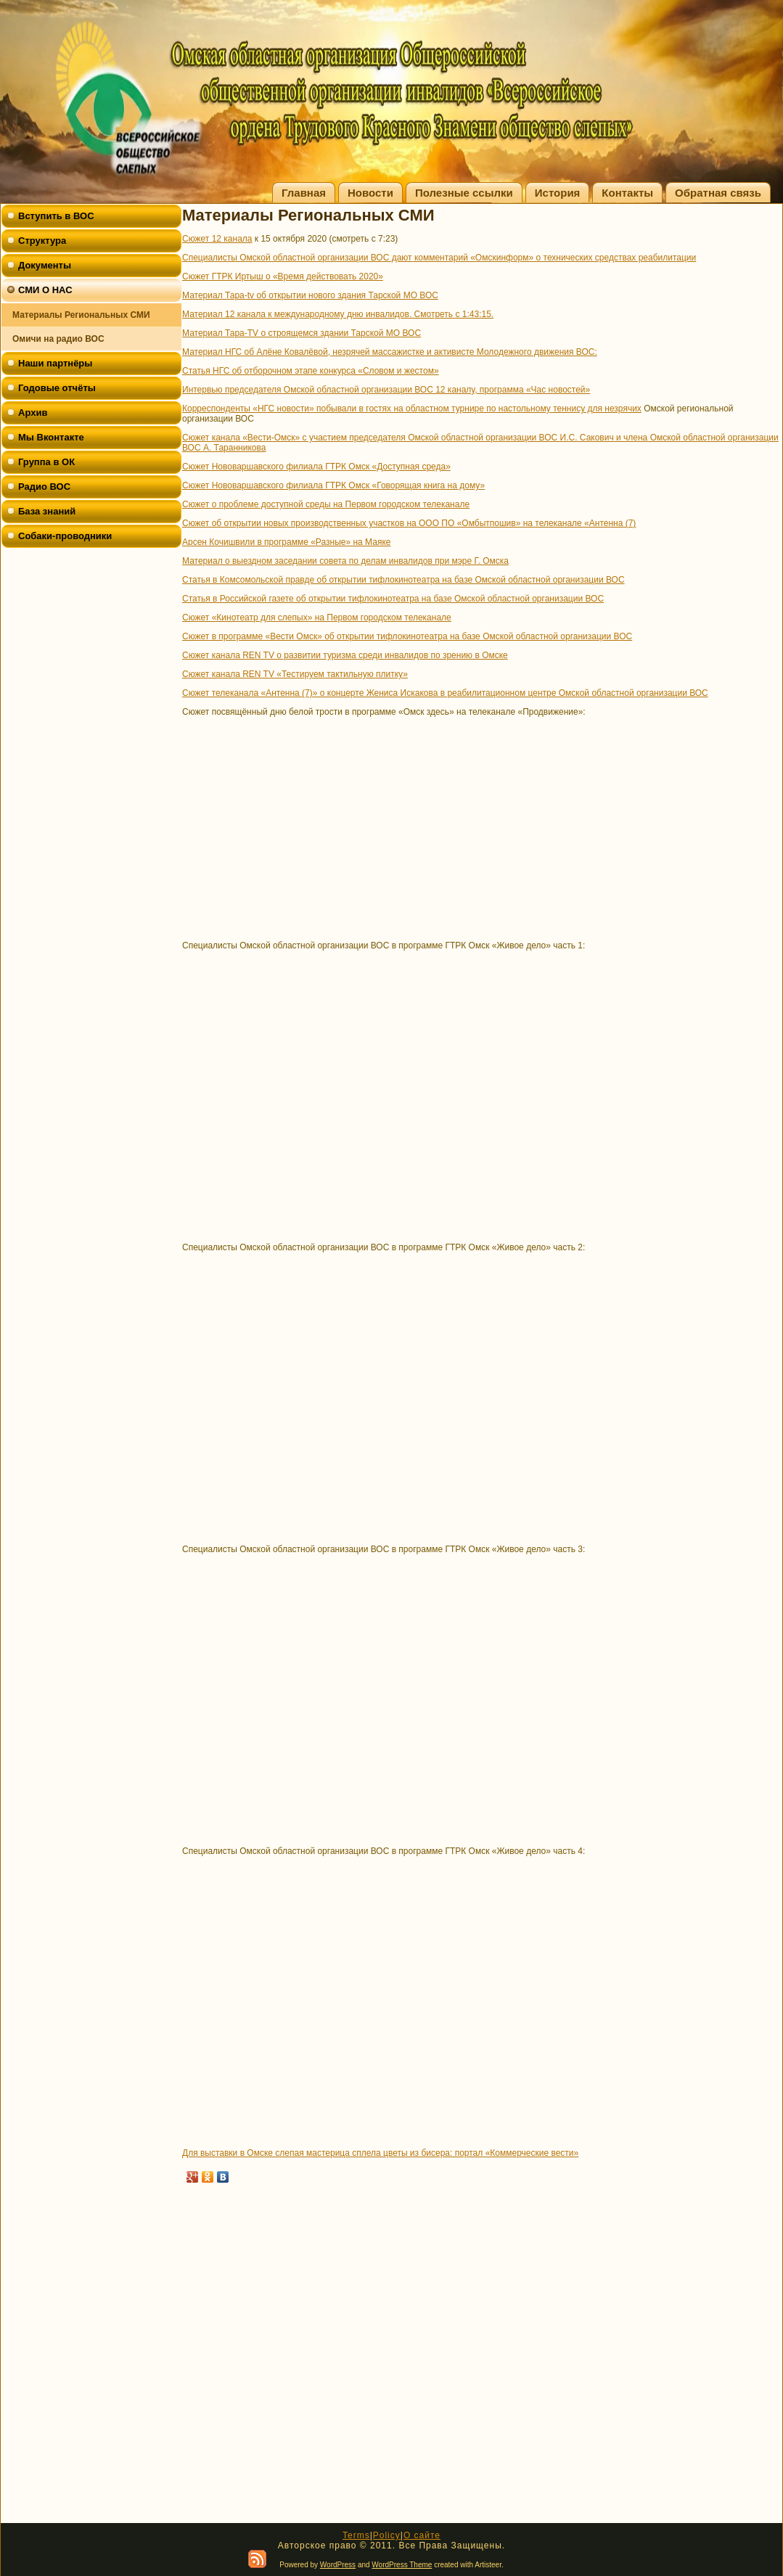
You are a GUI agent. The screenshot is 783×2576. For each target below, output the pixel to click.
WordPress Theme (402, 2565)
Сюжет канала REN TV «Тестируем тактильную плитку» (295, 674)
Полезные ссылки (464, 192)
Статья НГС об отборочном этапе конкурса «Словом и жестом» (310, 371)
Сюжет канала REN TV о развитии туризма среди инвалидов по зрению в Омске (345, 655)
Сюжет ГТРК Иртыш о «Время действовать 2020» (282, 276)
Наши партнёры (55, 363)
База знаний (46, 511)
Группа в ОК (46, 461)
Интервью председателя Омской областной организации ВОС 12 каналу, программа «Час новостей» (386, 390)
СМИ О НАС (45, 289)
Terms (356, 2535)
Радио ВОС (44, 486)
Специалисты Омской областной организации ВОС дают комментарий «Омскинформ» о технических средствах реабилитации (439, 258)
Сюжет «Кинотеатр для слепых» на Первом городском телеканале (316, 617)
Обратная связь (718, 192)
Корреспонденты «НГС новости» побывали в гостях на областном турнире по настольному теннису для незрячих (411, 408)
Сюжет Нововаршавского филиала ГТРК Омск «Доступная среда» (316, 467)
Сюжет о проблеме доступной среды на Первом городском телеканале (326, 504)
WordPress (338, 2565)
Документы (44, 265)
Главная (304, 192)
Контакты (627, 192)
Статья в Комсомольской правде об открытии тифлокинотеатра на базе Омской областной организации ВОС (403, 580)
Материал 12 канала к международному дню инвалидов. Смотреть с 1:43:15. (337, 314)
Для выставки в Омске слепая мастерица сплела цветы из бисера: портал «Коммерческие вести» (380, 2153)
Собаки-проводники (65, 535)
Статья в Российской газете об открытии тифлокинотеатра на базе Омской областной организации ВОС (393, 599)
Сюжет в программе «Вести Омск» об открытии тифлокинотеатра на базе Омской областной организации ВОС (407, 636)
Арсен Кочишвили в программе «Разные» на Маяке (286, 542)
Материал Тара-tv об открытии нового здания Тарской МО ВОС (310, 295)
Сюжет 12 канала (217, 239)
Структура (42, 240)
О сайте (421, 2535)
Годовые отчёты (57, 387)
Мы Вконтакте (51, 437)
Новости (370, 192)
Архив (32, 412)
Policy (387, 2535)
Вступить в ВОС (56, 215)
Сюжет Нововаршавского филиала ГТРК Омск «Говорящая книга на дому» (333, 485)
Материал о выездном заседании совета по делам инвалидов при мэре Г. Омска (345, 561)
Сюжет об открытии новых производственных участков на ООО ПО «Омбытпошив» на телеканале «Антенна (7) (409, 523)
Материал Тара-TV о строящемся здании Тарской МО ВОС (301, 333)
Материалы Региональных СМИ (81, 315)
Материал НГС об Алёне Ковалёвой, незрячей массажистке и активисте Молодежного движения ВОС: (389, 352)
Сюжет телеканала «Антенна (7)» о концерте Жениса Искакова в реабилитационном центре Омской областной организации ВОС (445, 693)
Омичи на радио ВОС (58, 339)
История (558, 192)
